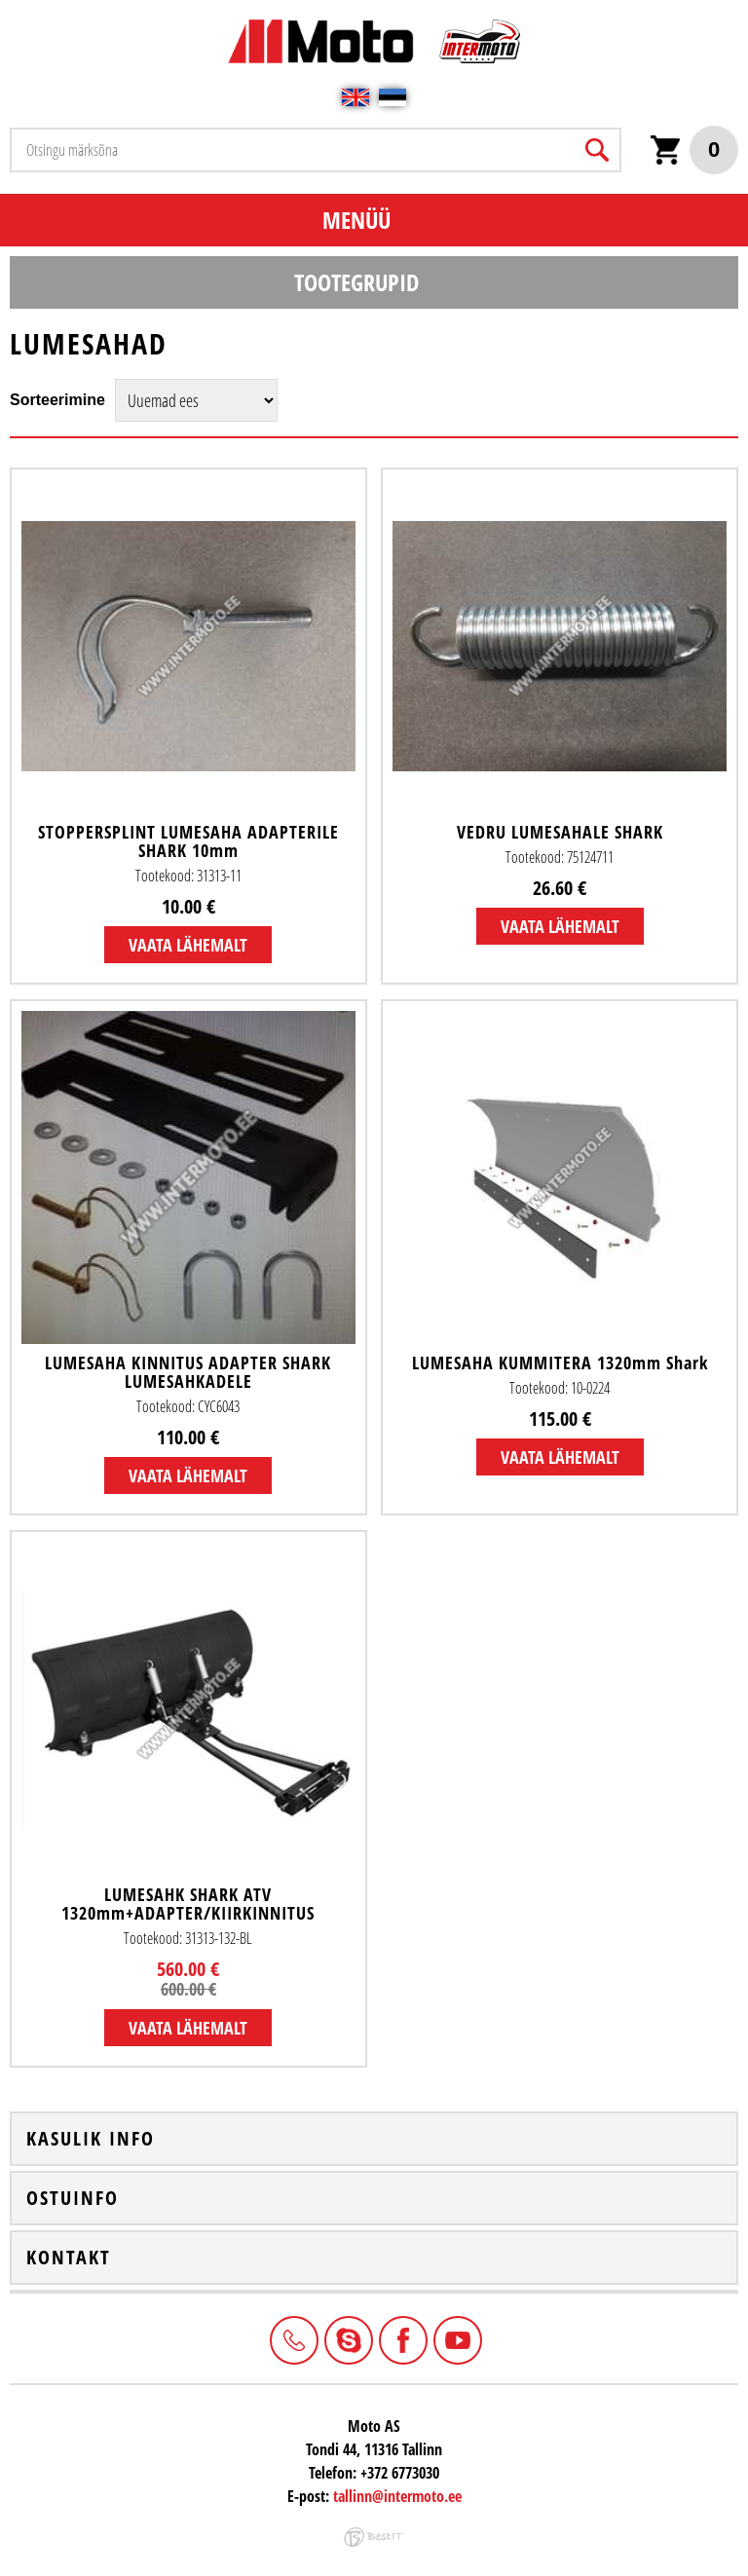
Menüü (356, 220)
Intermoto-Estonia (346, 2338)
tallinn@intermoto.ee (397, 2496)
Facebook (401, 2338)
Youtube (455, 2338)
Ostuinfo (72, 2198)
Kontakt (68, 2257)
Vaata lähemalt (188, 944)
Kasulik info (90, 2138)
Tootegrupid (356, 282)
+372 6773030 (292, 2338)
